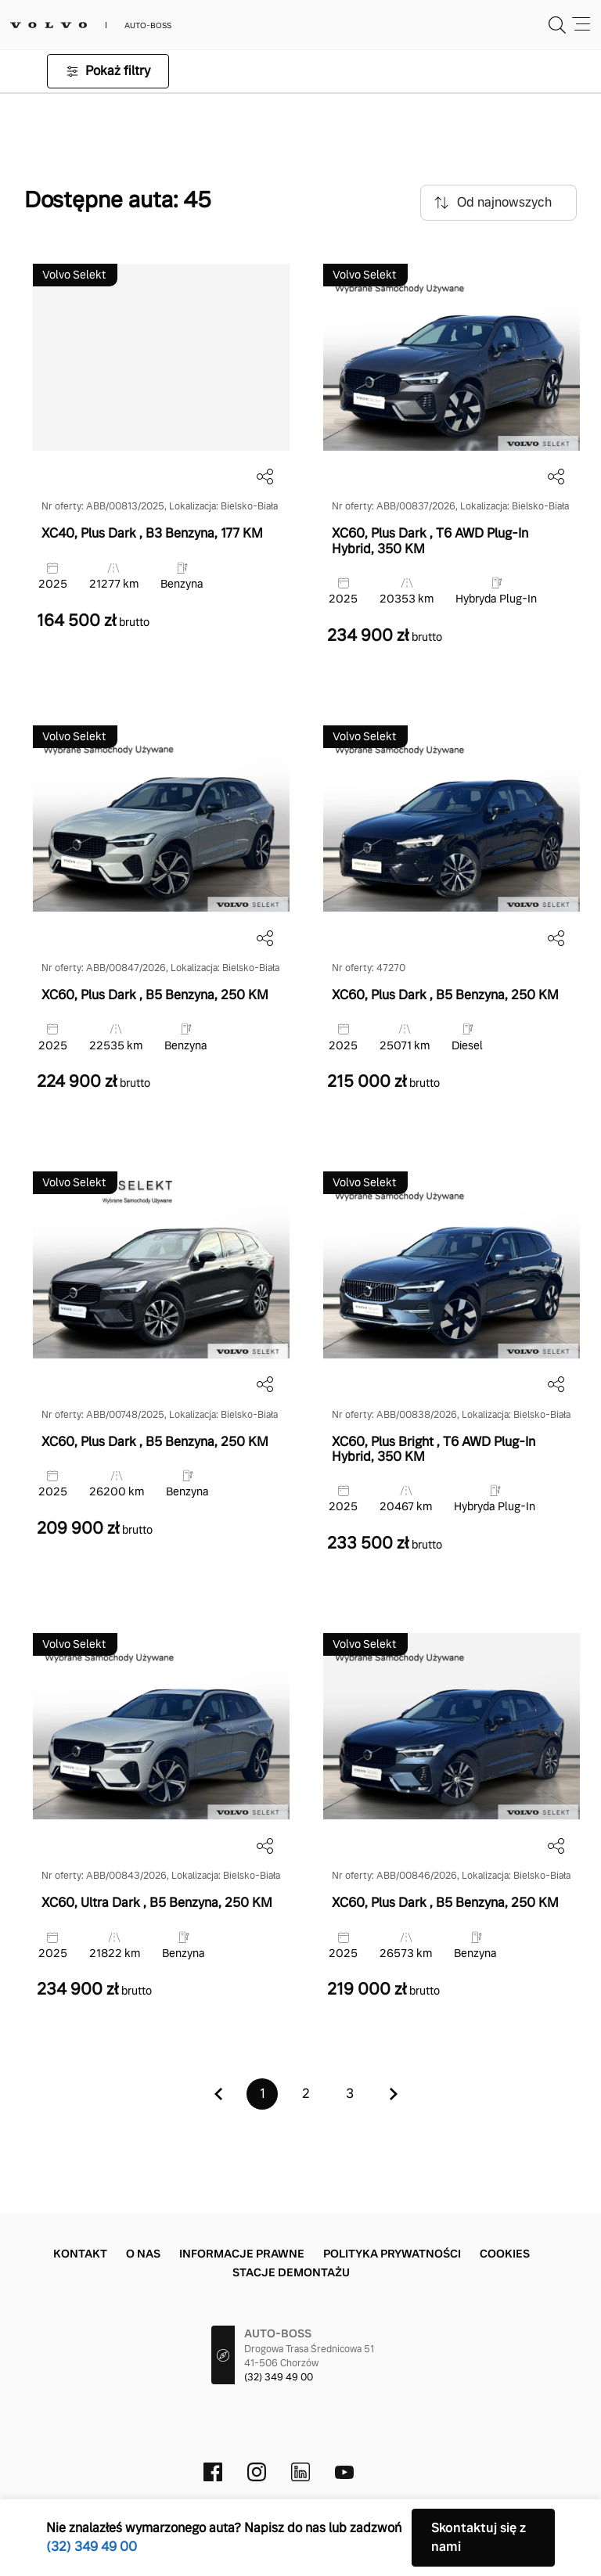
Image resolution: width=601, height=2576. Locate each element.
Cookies (505, 2254)
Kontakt (80, 2254)
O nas (143, 2254)
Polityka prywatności (392, 2254)
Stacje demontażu (291, 2272)
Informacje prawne (241, 2254)
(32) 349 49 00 (278, 2377)
